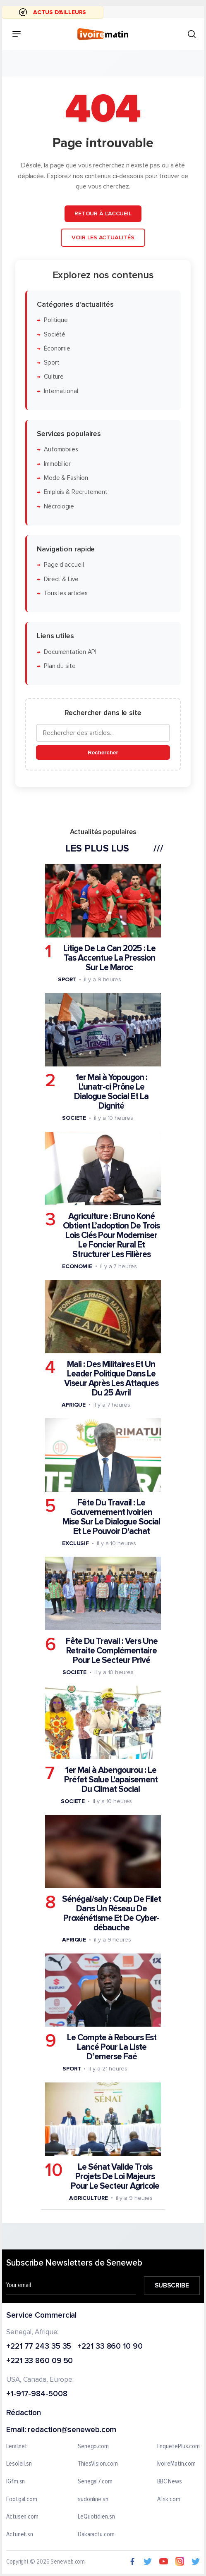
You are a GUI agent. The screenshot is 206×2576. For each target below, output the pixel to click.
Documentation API (70, 652)
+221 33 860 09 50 (39, 2361)
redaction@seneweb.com (72, 2430)
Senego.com (93, 2446)
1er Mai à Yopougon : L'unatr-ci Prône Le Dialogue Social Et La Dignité (111, 1092)
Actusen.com (22, 2517)
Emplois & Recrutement (76, 492)
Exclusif (75, 1543)
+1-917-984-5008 (36, 2394)
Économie (57, 348)
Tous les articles (66, 593)
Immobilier (57, 463)
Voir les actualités (103, 237)
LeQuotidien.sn (96, 2517)
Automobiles (61, 449)
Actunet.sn (19, 2534)
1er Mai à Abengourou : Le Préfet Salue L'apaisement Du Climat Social (111, 1779)
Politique (56, 320)
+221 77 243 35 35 (38, 2346)
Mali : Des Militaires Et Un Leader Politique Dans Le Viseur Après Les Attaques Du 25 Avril (111, 1378)
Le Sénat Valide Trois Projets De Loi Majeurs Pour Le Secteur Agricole (115, 2176)
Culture (54, 377)
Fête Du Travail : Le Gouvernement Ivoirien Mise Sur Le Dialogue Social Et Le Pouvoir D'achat (111, 1517)
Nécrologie (59, 506)
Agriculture (88, 2197)
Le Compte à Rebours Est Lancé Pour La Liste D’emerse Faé (111, 2047)
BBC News (169, 2481)
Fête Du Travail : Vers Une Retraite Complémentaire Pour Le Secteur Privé (112, 1650)
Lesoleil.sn (19, 2464)
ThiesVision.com (98, 2464)
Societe (74, 1118)
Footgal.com (21, 2499)
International (61, 391)
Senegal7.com (95, 2481)
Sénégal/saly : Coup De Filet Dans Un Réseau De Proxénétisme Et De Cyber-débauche (111, 1913)
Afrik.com (168, 2499)
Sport (52, 363)
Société (54, 334)
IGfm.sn (15, 2481)
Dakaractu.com (96, 2534)
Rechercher (103, 752)
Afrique (74, 1404)
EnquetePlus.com (178, 2446)
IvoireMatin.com (176, 2464)
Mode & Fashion (66, 478)
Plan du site (60, 666)
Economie (77, 1266)
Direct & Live (61, 579)
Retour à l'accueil (103, 213)
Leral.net (16, 2446)
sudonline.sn (93, 2499)
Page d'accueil (64, 565)
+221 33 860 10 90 (109, 2346)
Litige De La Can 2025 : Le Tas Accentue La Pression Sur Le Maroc (109, 958)
